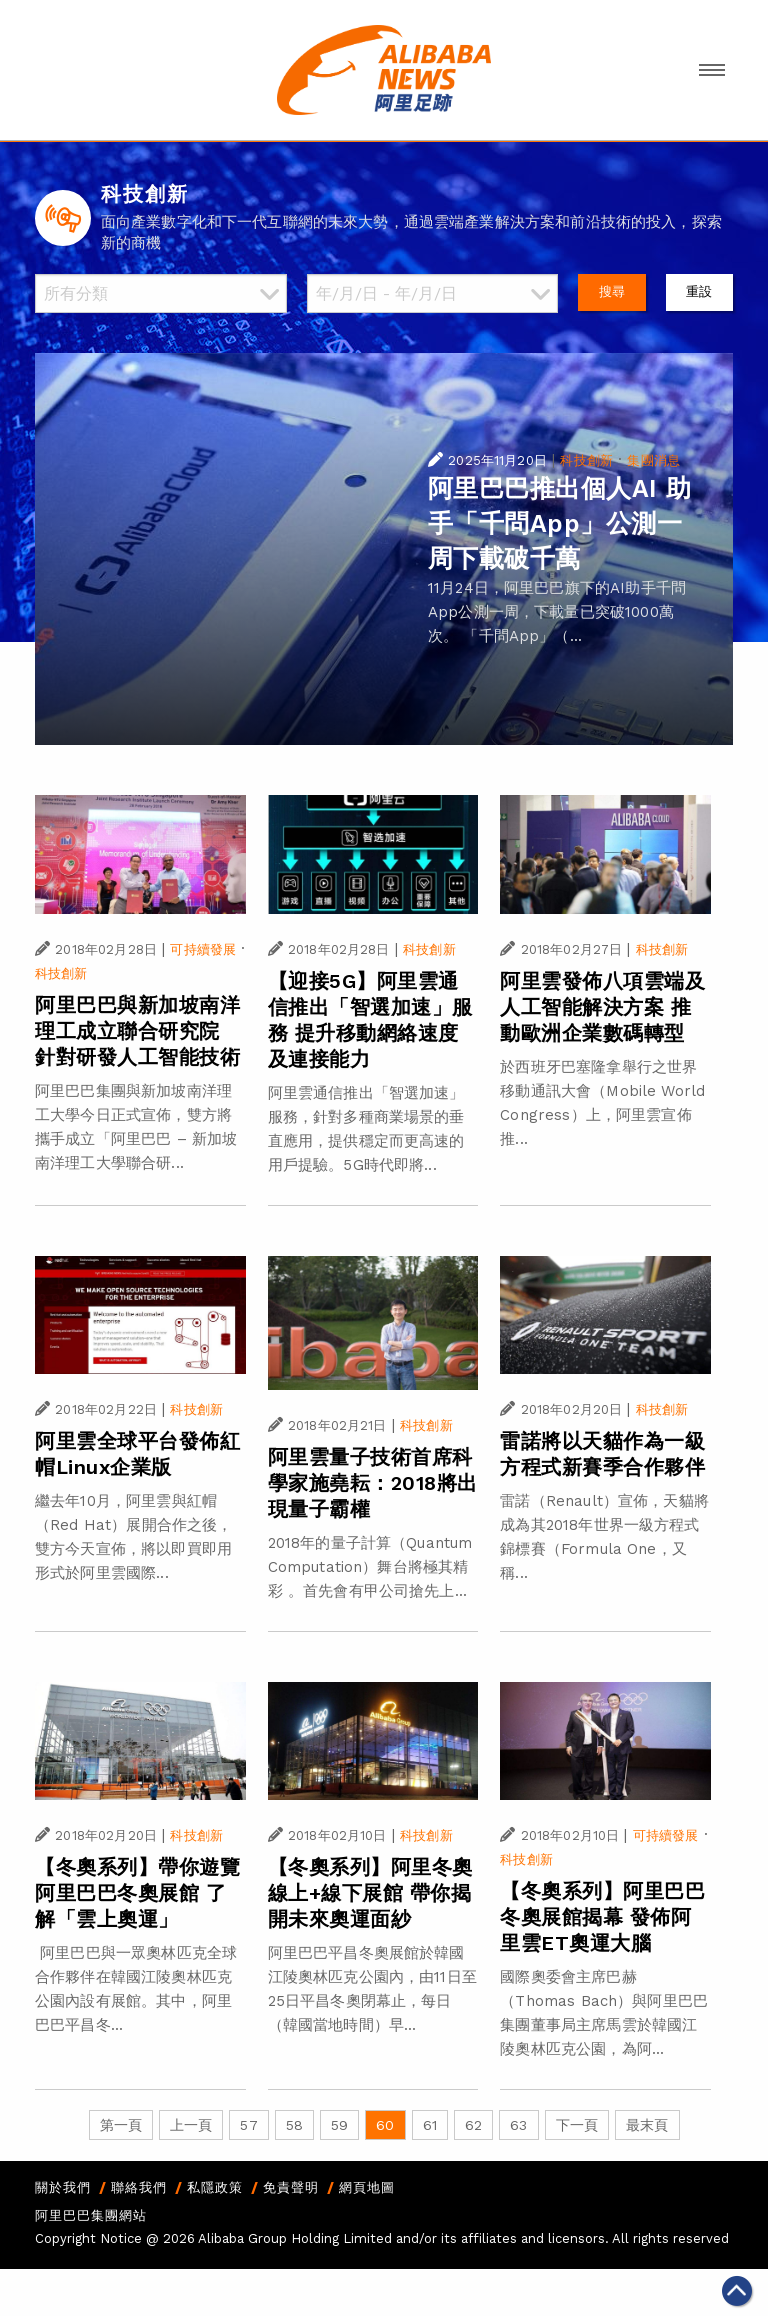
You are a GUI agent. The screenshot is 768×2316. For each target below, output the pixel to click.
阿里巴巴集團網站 (91, 2215)
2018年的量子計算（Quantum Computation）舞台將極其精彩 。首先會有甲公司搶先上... (370, 1567)
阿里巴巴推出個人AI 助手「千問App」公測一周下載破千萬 (560, 523)
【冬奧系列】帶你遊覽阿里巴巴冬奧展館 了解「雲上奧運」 (137, 1893)
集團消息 (653, 460)
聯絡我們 (139, 2187)
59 (339, 2125)
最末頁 (647, 2125)
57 (248, 2125)
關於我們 (63, 2187)
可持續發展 (203, 949)
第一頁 (121, 2125)
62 (473, 2125)
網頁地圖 (367, 2187)
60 (385, 2125)
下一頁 (577, 2125)
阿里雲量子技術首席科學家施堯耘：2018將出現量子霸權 (373, 1483)
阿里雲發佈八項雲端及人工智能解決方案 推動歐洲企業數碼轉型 (602, 1007)
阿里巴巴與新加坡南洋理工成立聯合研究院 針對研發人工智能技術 (137, 1031)
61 (430, 2125)
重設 (699, 291)
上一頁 (191, 2125)
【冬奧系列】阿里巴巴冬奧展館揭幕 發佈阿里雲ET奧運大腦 (602, 1917)
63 (518, 2125)
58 (294, 2125)
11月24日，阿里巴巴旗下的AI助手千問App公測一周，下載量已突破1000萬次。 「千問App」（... (557, 612)
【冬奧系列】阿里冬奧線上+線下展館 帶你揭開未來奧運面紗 (370, 1893)
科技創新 (586, 460)
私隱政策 (215, 2187)
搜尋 (612, 291)
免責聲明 (291, 2187)
